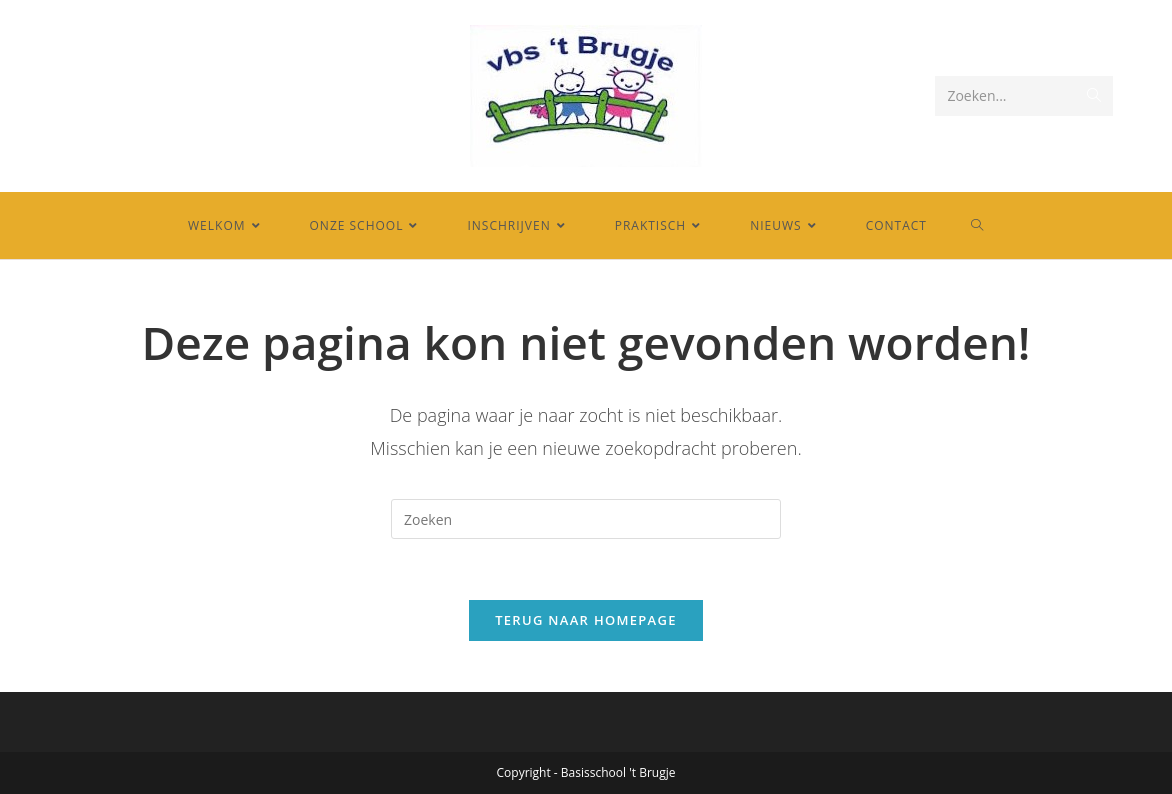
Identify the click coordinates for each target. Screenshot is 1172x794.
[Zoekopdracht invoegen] (586, 519)
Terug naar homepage (586, 620)
